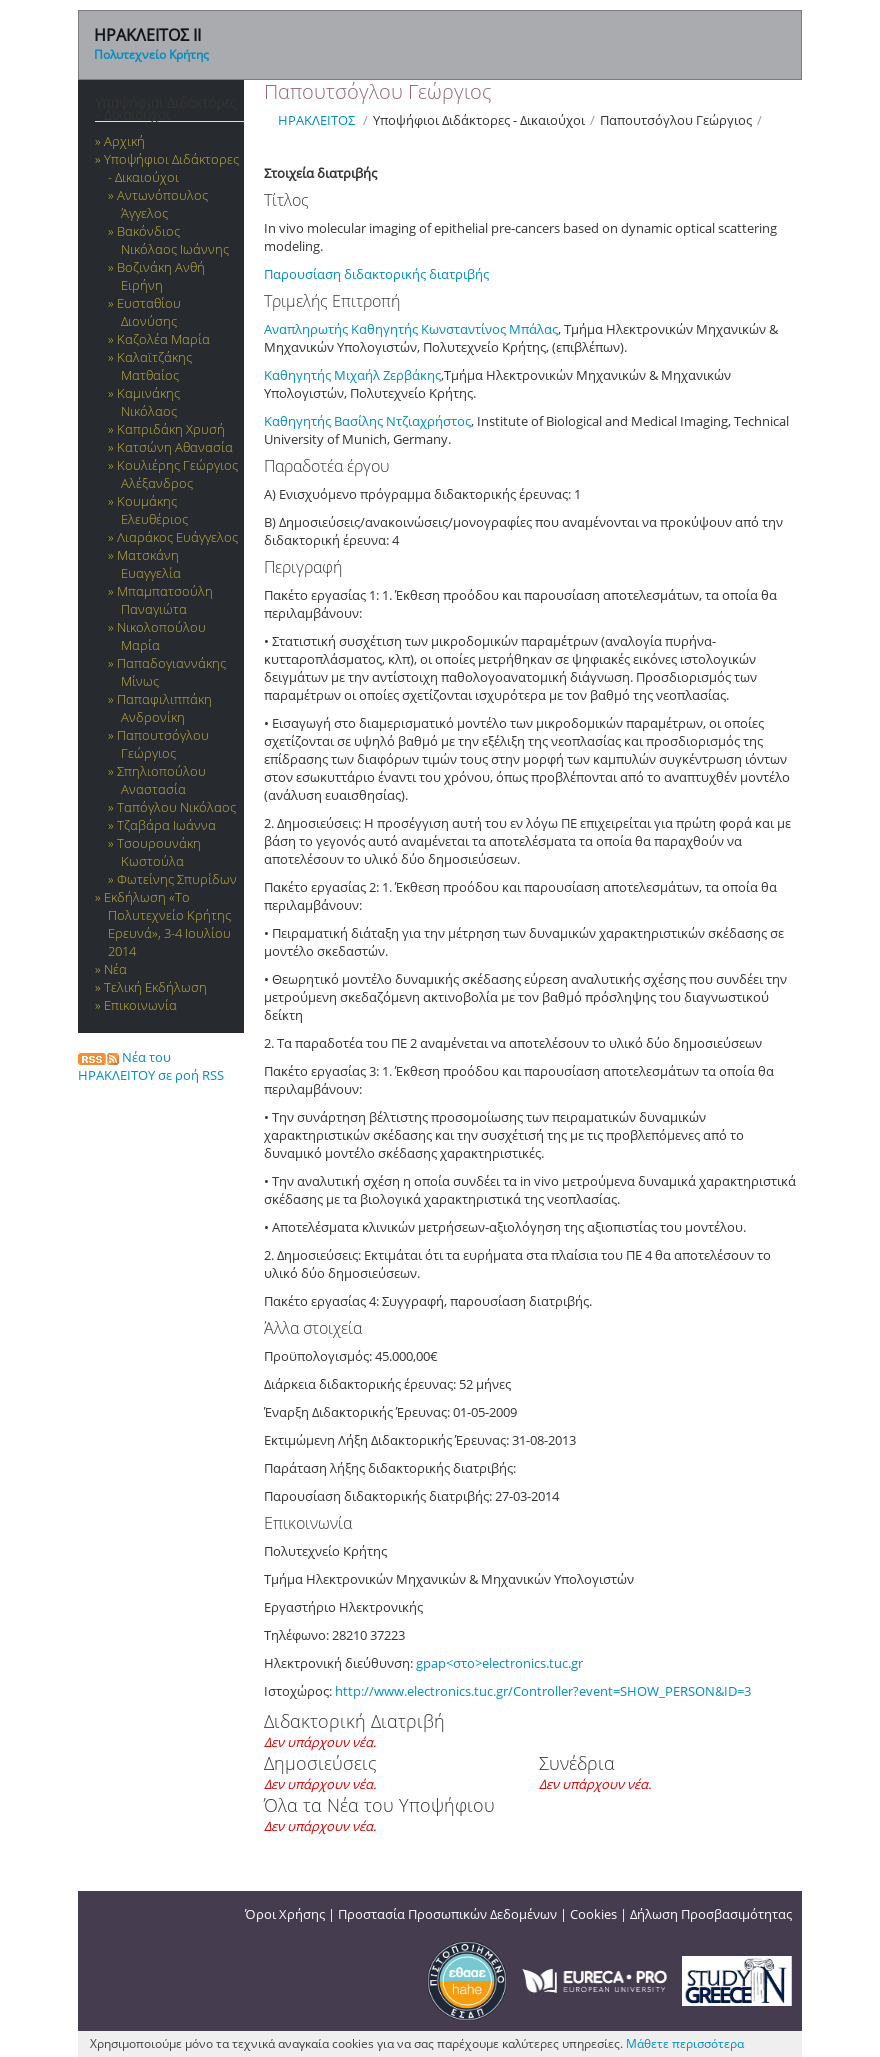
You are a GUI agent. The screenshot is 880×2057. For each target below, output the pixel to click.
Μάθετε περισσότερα (685, 2043)
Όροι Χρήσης (285, 1914)
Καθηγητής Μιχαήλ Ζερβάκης (352, 375)
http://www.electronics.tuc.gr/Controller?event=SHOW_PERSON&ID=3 (543, 1691)
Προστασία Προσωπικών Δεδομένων (447, 1914)
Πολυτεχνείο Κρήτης (151, 54)
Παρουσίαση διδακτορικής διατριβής (378, 274)
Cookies (593, 1914)
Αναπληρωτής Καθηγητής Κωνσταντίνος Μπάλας (411, 329)
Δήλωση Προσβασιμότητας (711, 1914)
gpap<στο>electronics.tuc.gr (499, 1663)
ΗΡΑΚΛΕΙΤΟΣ (316, 120)
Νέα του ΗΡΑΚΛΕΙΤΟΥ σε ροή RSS (151, 1066)
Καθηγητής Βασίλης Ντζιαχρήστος (367, 421)
